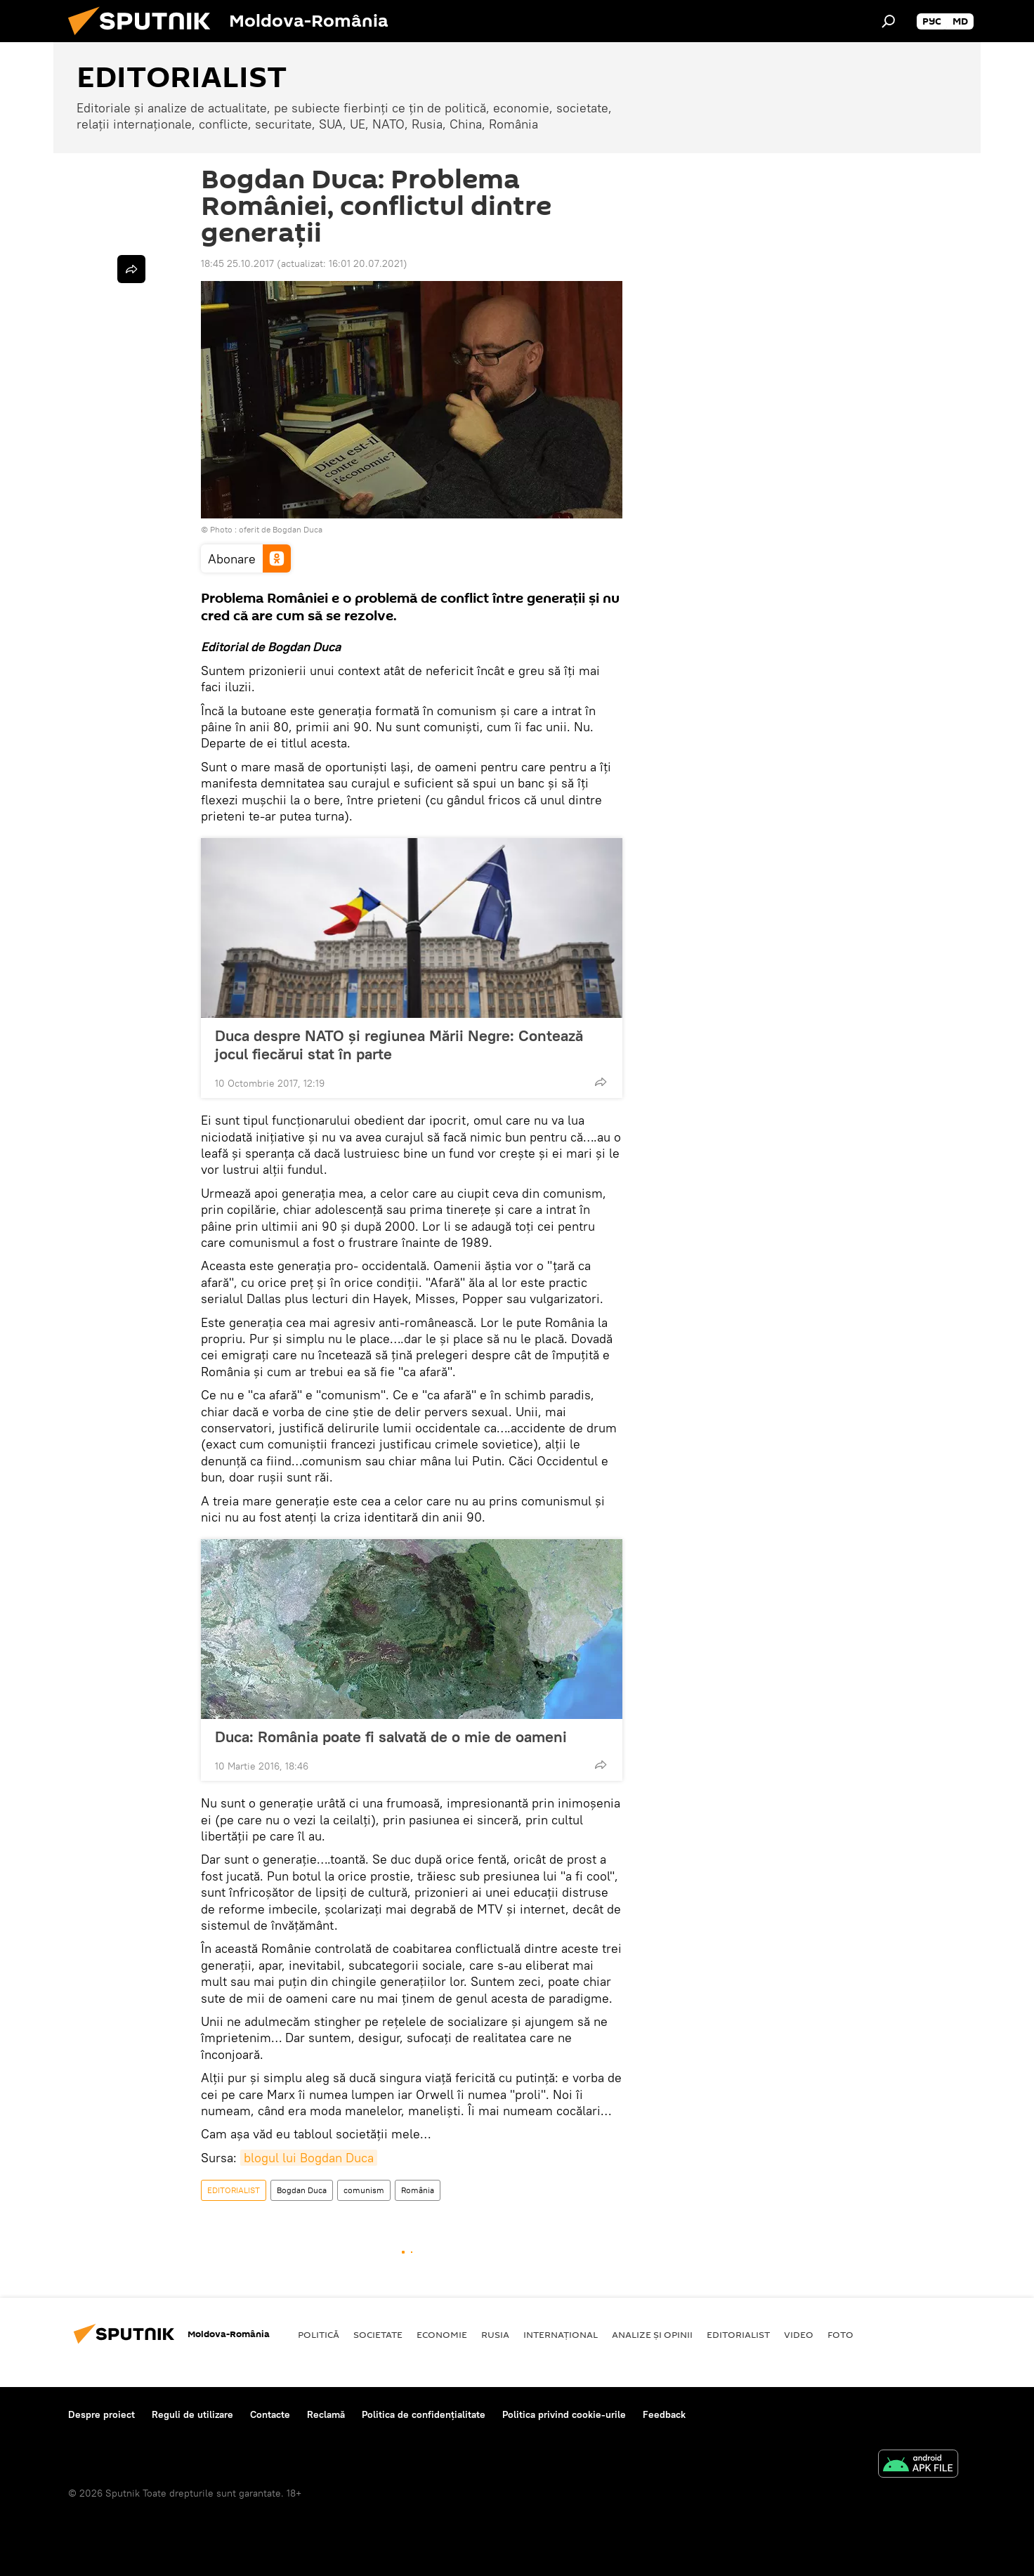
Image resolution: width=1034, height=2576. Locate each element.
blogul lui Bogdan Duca (309, 2158)
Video (798, 2334)
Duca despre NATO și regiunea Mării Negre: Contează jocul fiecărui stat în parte (399, 1044)
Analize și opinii (652, 2334)
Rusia (495, 2334)
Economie (442, 2334)
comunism (363, 2190)
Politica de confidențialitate (423, 2414)
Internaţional (560, 2334)
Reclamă (326, 2414)
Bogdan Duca (302, 2190)
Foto (840, 2334)
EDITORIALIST (233, 2190)
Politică (318, 2334)
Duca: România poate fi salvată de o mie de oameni (391, 1736)
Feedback (664, 2414)
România (417, 2190)
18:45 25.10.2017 (237, 263)
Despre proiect (101, 2414)
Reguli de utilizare (192, 2414)
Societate (378, 2334)
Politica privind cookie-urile (564, 2414)
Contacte (270, 2414)
